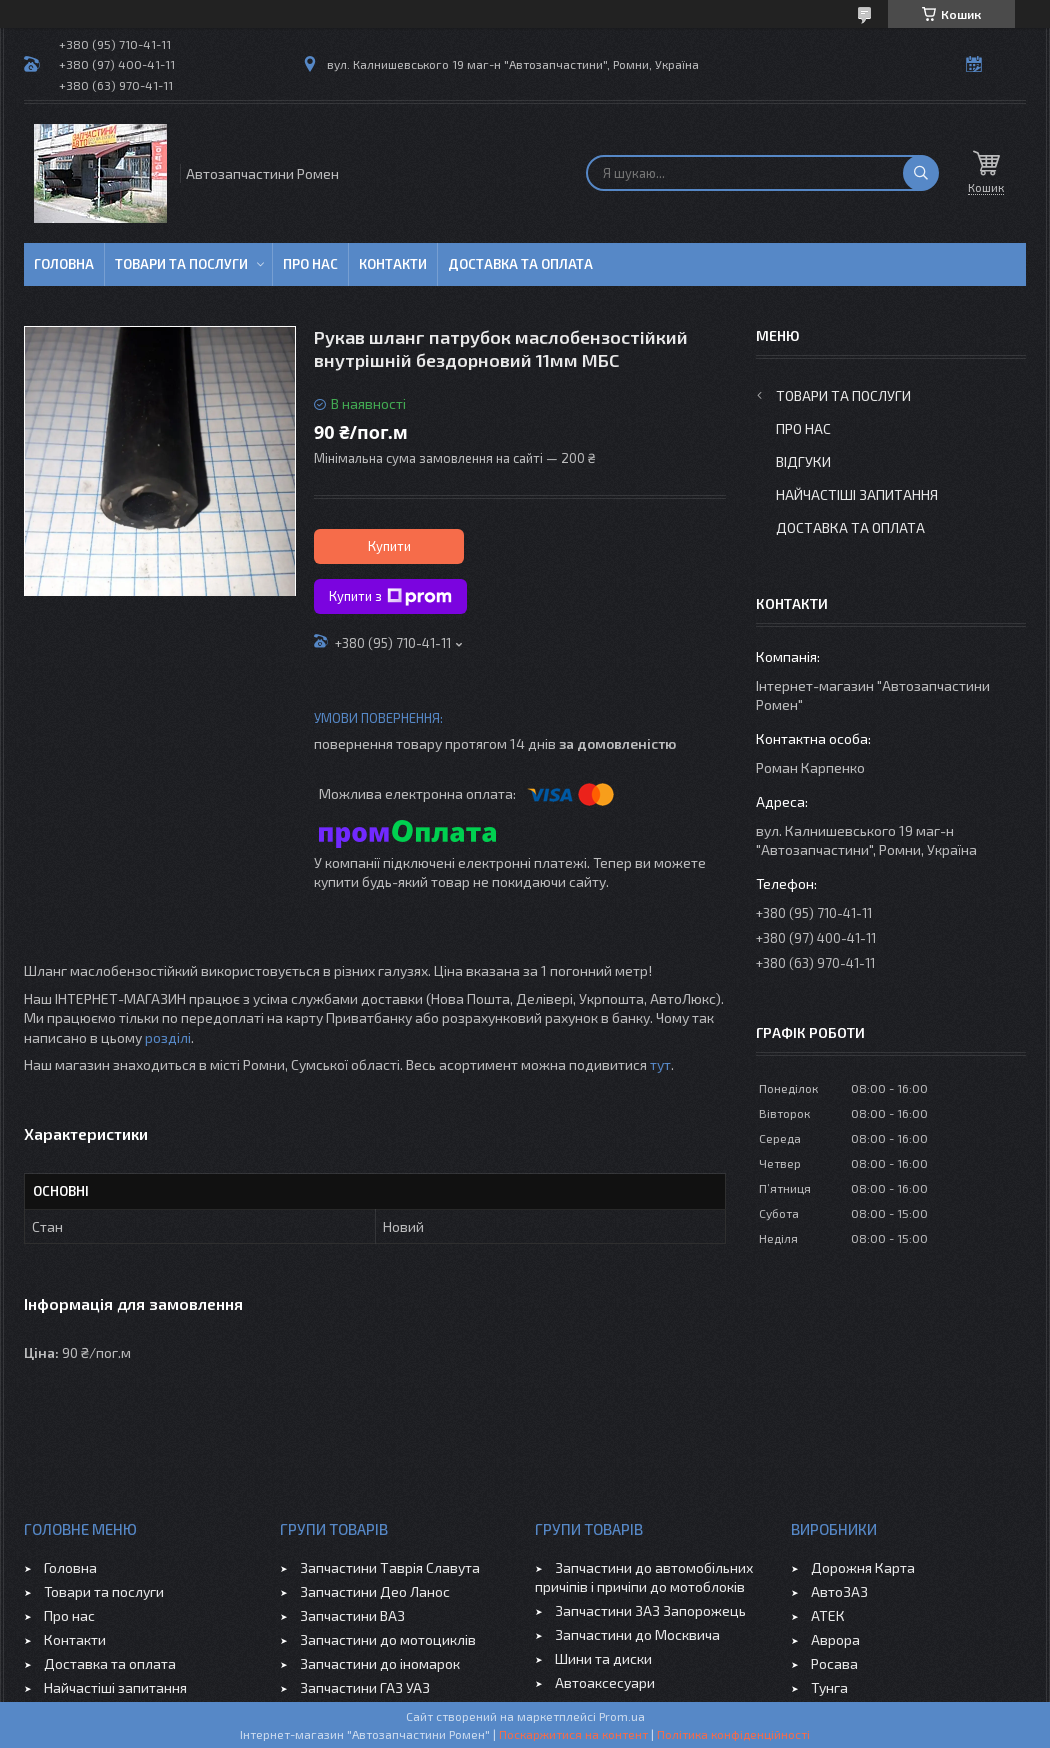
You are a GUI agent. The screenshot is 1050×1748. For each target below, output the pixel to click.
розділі (168, 1037)
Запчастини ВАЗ (352, 1615)
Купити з (390, 597)
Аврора (835, 1639)
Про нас (310, 264)
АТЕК (828, 1615)
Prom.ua (622, 1716)
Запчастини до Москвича (637, 1634)
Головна (64, 264)
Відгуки (803, 461)
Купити (389, 546)
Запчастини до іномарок (380, 1663)
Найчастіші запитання (857, 494)
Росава (834, 1663)
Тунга (829, 1687)
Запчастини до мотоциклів (388, 1639)
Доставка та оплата (520, 264)
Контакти (393, 264)
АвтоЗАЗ (839, 1591)
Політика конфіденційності (733, 1734)
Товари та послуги (181, 264)
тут (660, 1064)
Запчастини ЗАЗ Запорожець (650, 1610)
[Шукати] (921, 173)
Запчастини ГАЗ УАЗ (365, 1687)
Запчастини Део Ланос (375, 1591)
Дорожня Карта (863, 1567)
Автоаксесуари (605, 1682)
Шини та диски (603, 1658)
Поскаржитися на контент (573, 1734)
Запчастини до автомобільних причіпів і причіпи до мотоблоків (644, 1577)
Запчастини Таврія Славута (390, 1567)
